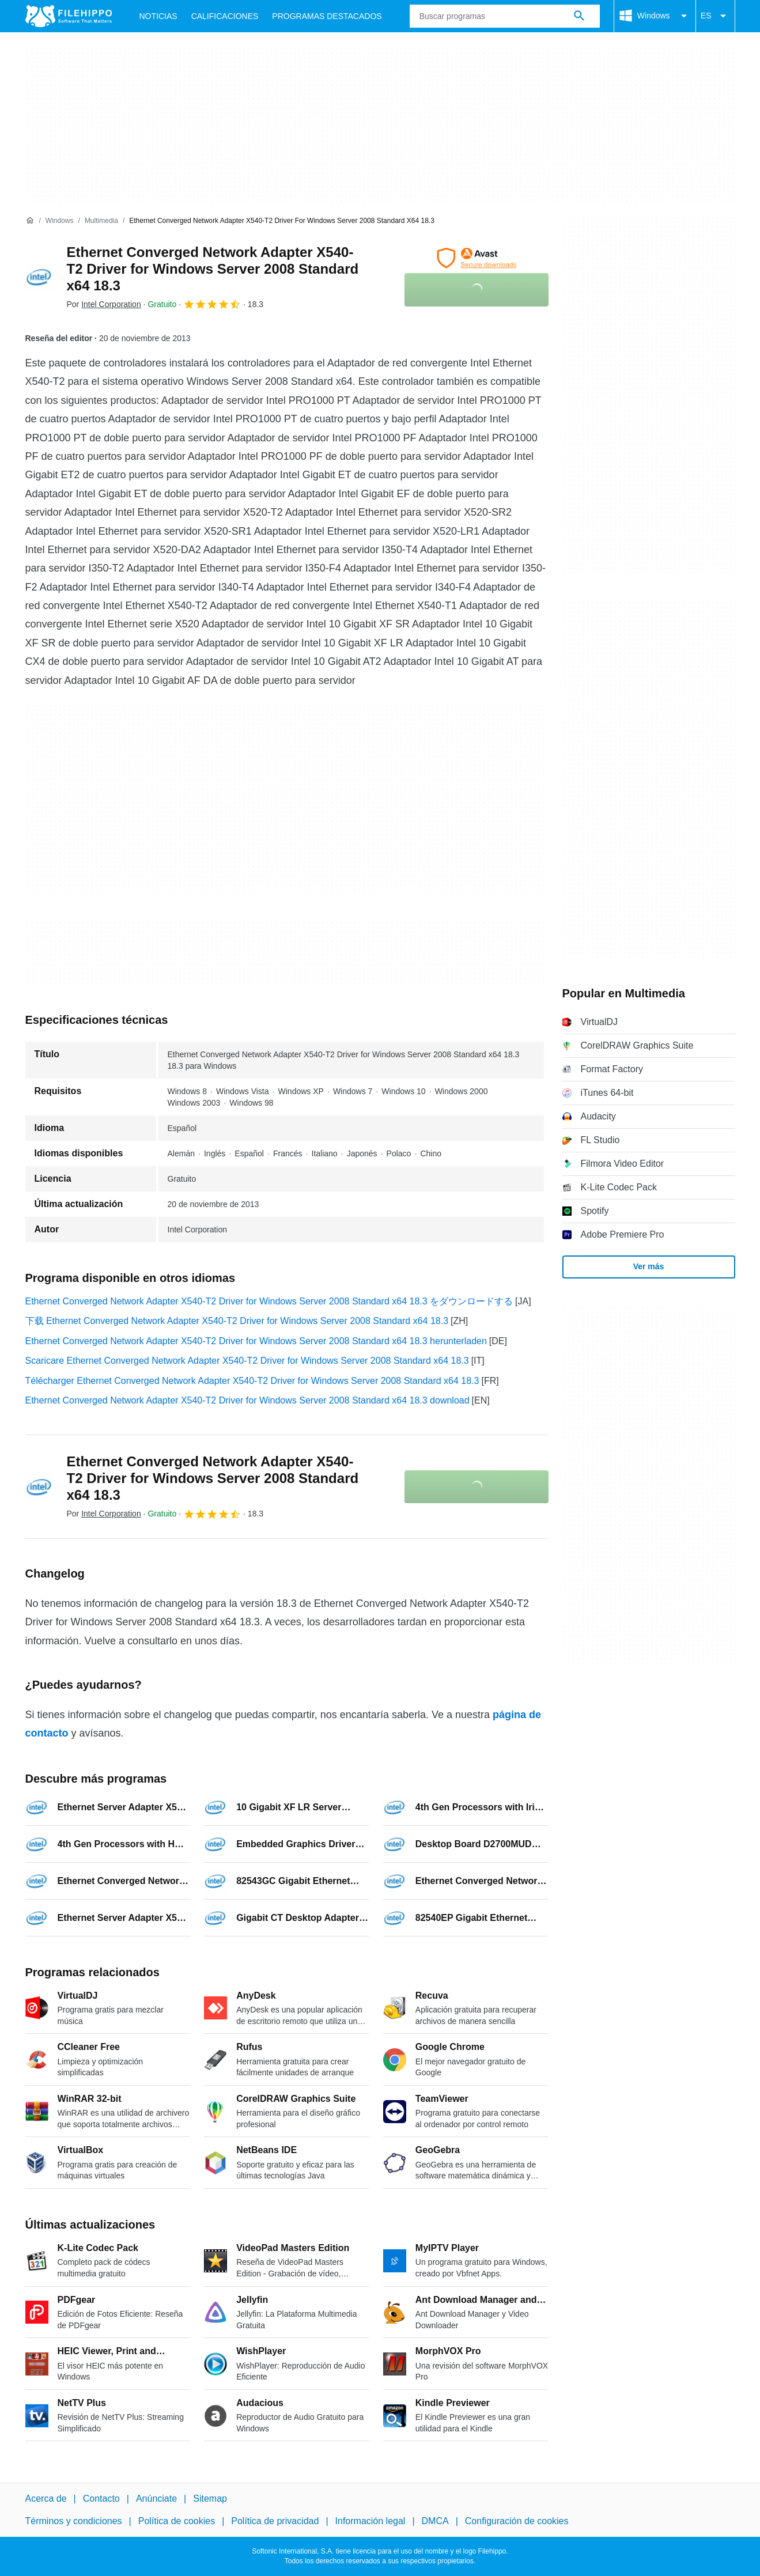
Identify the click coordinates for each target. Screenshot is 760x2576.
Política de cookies (176, 2521)
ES (715, 16)
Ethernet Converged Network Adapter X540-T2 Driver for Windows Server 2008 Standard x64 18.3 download (247, 1400)
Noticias (158, 16)
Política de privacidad (275, 2521)
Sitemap (210, 2498)
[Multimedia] (101, 221)
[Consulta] (505, 16)
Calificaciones (225, 16)
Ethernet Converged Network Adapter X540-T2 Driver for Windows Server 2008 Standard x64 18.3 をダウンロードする (269, 1301)
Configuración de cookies (517, 2521)
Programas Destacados (326, 16)
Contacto (101, 2498)
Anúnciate (156, 2498)
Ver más (648, 1266)
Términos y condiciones (73, 2521)
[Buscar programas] (579, 16)
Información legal (370, 2521)
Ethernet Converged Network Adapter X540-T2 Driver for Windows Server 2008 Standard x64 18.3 (213, 268)
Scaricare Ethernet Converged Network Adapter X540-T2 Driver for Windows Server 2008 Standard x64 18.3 (247, 1360)
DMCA (435, 2521)
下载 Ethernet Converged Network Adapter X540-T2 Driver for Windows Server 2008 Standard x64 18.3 (237, 1321)
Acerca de (46, 2498)
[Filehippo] (68, 16)
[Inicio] (30, 220)
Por (104, 304)
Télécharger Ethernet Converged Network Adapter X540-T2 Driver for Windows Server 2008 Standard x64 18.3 (252, 1381)
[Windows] (60, 221)
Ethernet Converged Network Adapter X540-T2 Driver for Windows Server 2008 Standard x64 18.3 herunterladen (256, 1341)
